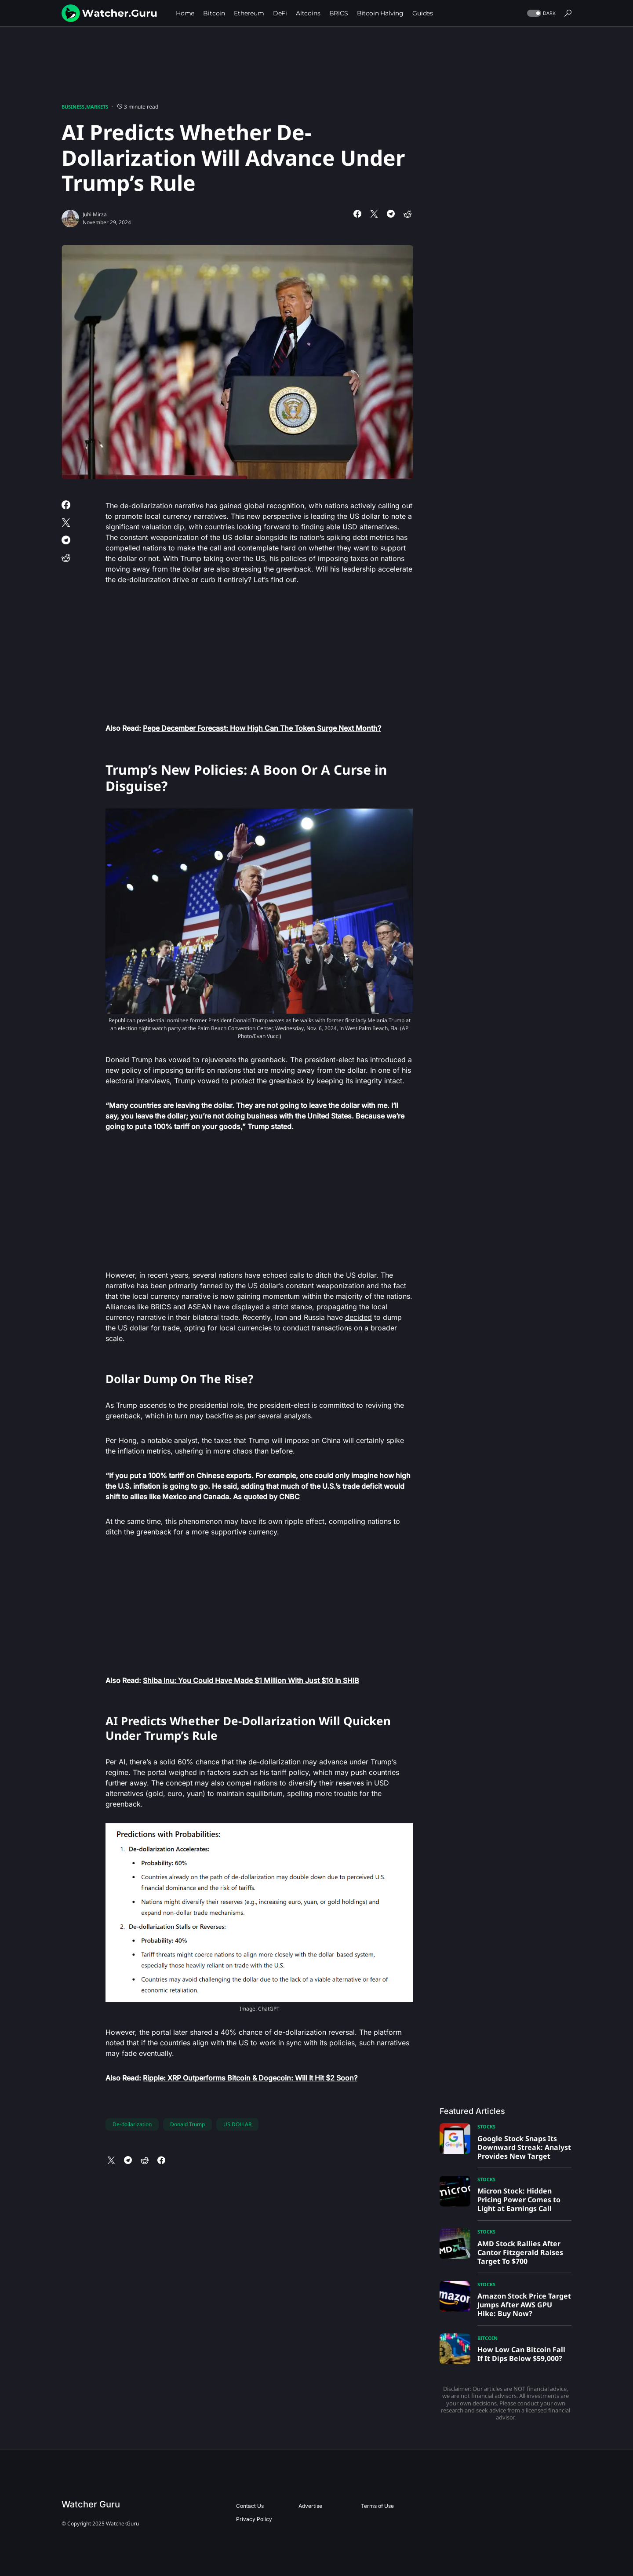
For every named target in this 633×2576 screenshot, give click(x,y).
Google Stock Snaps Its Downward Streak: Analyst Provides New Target (524, 2147)
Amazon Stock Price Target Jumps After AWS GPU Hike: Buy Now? (524, 2305)
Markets (97, 106)
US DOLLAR (237, 2124)
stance (301, 1306)
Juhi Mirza (95, 214)
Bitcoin (487, 2338)
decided (358, 1317)
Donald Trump (187, 2124)
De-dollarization (132, 2124)
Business (73, 106)
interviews (153, 1080)
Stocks (486, 2126)
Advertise (310, 2506)
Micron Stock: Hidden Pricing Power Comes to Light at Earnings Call (518, 2199)
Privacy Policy (254, 2519)
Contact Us (250, 2506)
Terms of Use (377, 2506)
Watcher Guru (91, 2504)
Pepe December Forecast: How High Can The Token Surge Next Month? (262, 728)
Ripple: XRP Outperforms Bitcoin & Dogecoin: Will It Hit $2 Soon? (250, 2077)
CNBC (289, 1496)
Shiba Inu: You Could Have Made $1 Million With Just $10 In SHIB (251, 1680)
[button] (540, 13)
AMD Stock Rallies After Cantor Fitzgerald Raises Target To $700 (520, 2252)
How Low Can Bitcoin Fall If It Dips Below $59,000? (521, 2354)
